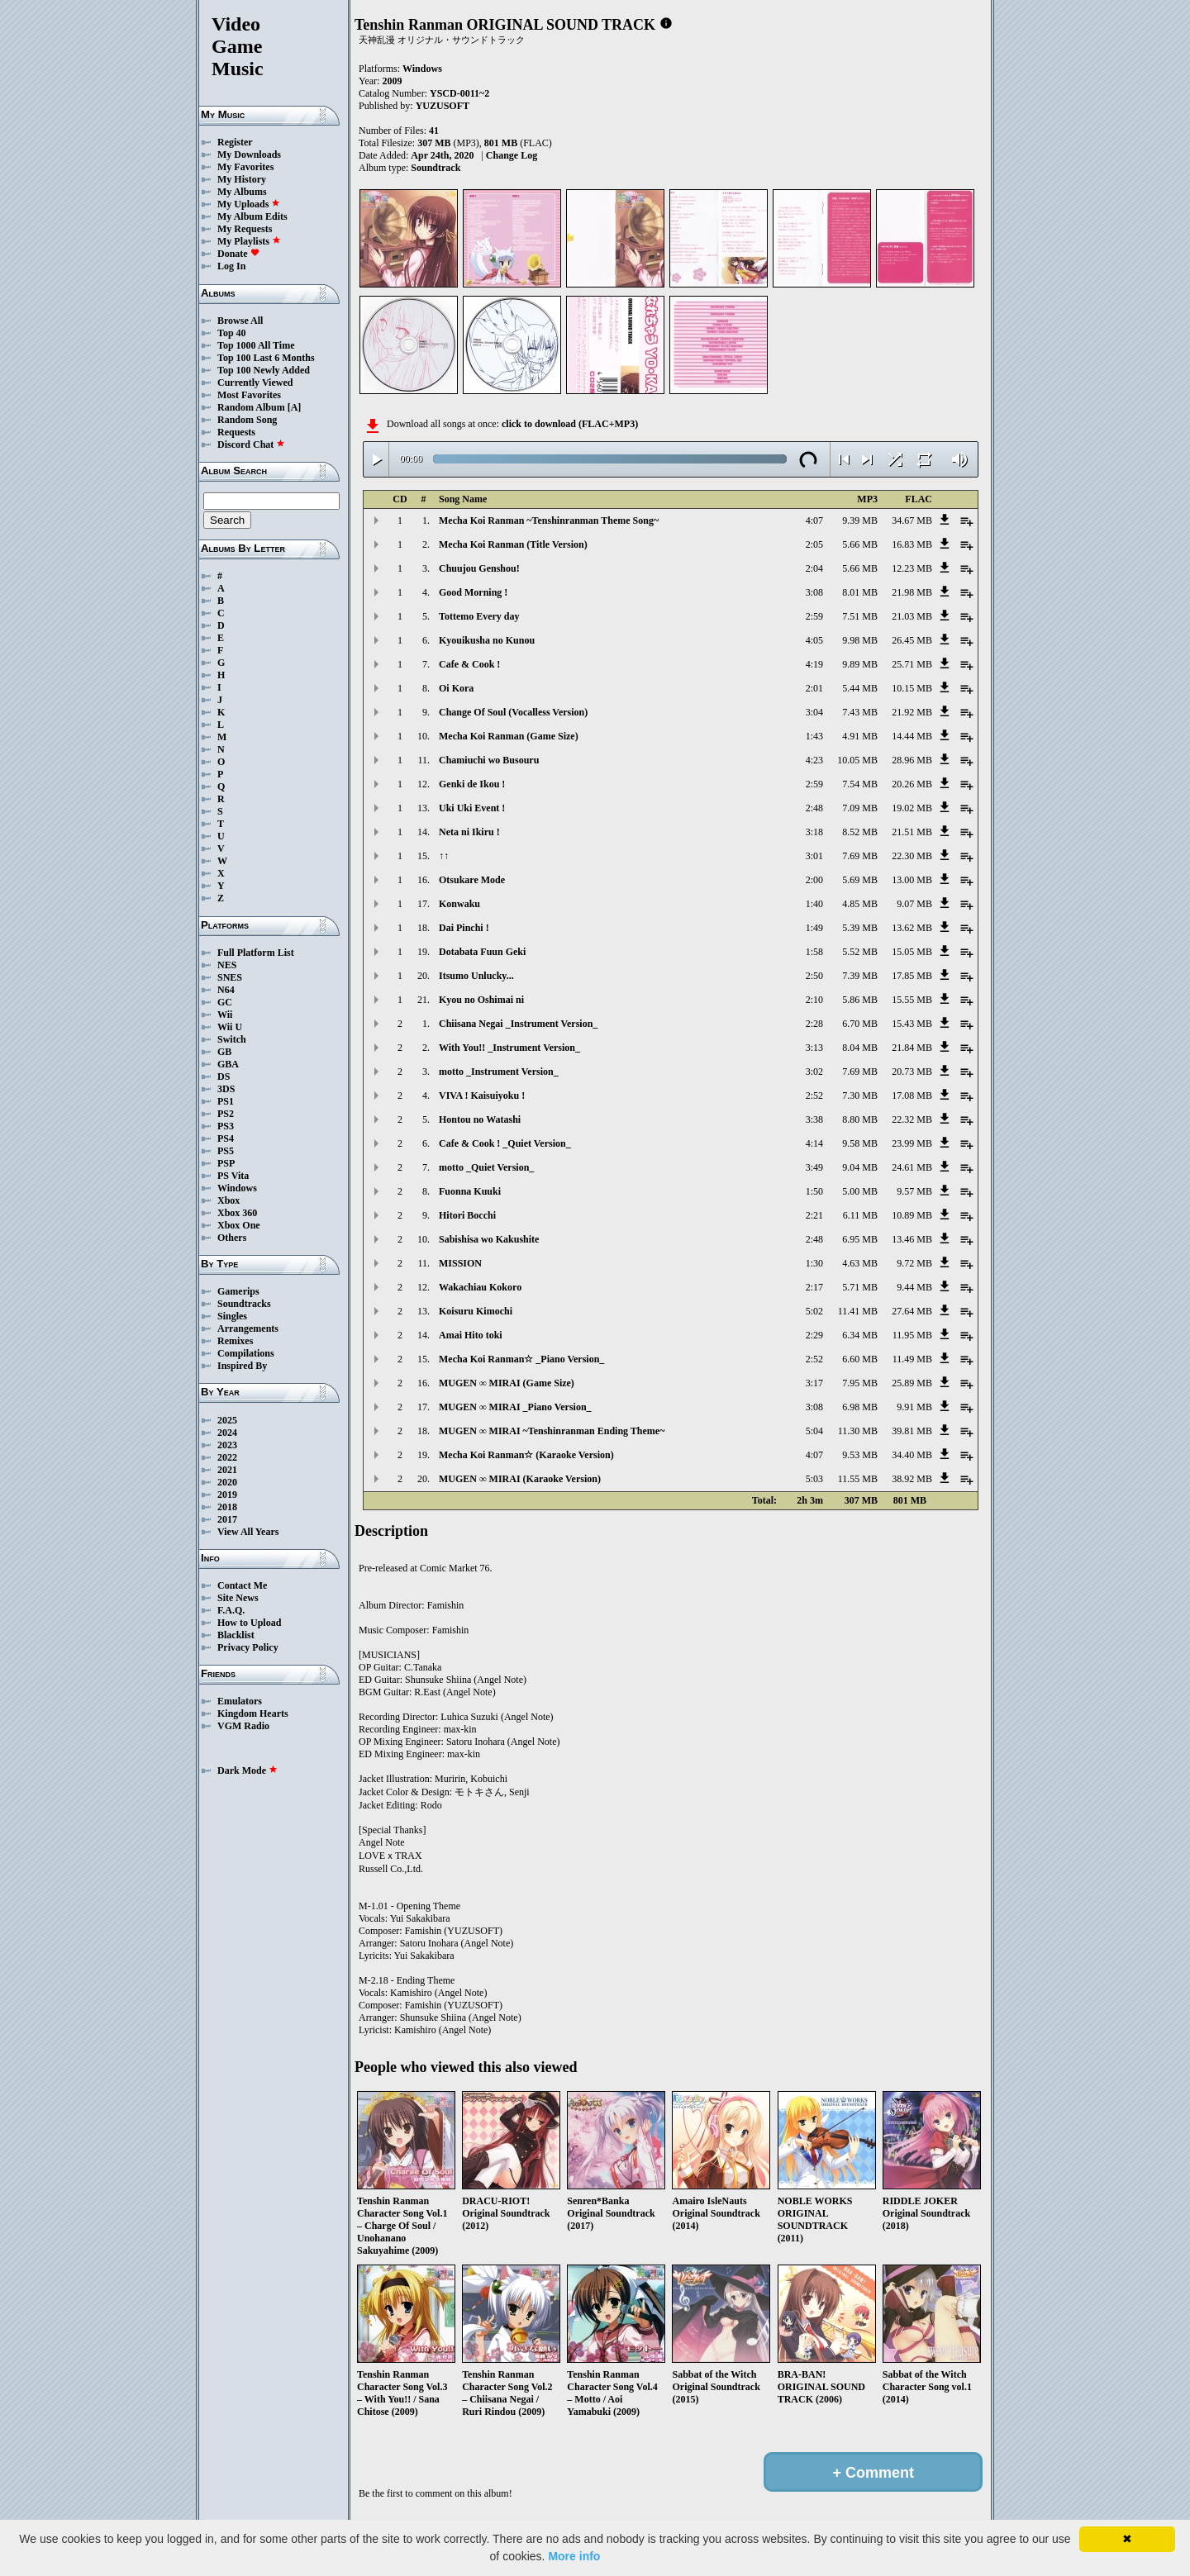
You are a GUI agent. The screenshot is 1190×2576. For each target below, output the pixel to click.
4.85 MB (860, 904)
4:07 (814, 520)
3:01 (814, 856)
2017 (227, 1519)
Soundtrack (435, 167)
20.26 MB (912, 784)
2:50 (814, 975)
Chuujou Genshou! (479, 568)
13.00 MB (912, 880)
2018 (227, 1507)
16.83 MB (912, 544)
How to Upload (249, 1622)
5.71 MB (860, 1287)
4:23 (814, 760)
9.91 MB (914, 1407)
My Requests (244, 229)
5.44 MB (860, 688)
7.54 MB (860, 784)
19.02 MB (912, 808)
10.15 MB (912, 688)
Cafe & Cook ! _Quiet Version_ (505, 1143)
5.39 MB (860, 928)
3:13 (814, 1047)
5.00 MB (860, 1191)
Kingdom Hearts (252, 1713)
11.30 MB (858, 1431)
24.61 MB (912, 1167)
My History (241, 179)
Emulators (239, 1701)
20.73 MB (912, 1071)
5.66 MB (860, 544)
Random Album (251, 407)
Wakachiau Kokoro (480, 1287)
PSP (226, 1163)
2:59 (814, 616)
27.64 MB (912, 1311)
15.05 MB (912, 952)
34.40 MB (912, 1455)
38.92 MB (912, 1479)
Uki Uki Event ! (472, 808)
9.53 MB (860, 1455)
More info (574, 2556)
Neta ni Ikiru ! (469, 832)
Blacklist (236, 1635)
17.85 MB (912, 975)
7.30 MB (860, 1095)
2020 (227, 1482)
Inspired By (242, 1365)
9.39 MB (860, 520)
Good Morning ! (473, 592)
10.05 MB (857, 760)
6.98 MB (860, 1407)
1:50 (814, 1191)
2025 (227, 1420)
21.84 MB (912, 1047)
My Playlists (249, 241)
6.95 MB (860, 1239)
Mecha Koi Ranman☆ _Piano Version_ (521, 1359)
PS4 (225, 1138)
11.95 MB (912, 1335)
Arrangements (247, 1328)
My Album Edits (252, 216)
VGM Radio (243, 1726)
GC (224, 1002)
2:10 (814, 999)
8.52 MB (860, 832)
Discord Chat (251, 444)
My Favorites (245, 167)
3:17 (814, 1383)
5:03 (814, 1479)
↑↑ (444, 856)
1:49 (814, 928)
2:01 (814, 688)
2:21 (814, 1215)
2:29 (814, 1335)
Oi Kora (456, 688)
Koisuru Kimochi (475, 1311)
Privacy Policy (247, 1647)
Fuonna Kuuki (470, 1191)
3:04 (814, 712)
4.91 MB (860, 736)
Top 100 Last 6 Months (266, 358)
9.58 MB (860, 1143)
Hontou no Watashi (480, 1119)
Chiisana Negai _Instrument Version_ (518, 1023)
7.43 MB (860, 712)
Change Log (511, 155)
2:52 (814, 1095)
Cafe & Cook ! (469, 664)
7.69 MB (860, 856)
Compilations (245, 1353)
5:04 (814, 1431)
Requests (236, 432)
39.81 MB (912, 1431)
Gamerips (238, 1291)
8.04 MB (860, 1047)
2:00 (814, 880)
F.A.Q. (231, 1610)
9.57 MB (914, 1191)
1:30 (814, 1263)
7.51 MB (860, 616)
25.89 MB (912, 1383)
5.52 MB (860, 952)
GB (224, 1051)
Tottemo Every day (479, 616)
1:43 (814, 736)
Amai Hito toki (470, 1335)
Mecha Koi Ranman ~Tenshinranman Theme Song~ (549, 520)
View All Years (247, 1532)
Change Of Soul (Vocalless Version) (513, 712)
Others (231, 1237)
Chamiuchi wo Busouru (489, 760)
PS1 (225, 1101)
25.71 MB (912, 664)
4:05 (814, 640)
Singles (232, 1316)
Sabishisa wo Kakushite (489, 1239)
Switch (231, 1039)
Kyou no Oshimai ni (481, 999)
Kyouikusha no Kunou (487, 640)
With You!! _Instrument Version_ (509, 1047)
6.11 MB (860, 1215)
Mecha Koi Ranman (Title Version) (513, 544)
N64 (226, 990)
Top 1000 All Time (255, 345)
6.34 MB (860, 1335)
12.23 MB (912, 568)
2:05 (814, 544)
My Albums (242, 191)
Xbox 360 (237, 1213)
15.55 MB (912, 999)
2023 (227, 1445)
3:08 (814, 592)
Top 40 (231, 333)
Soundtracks (244, 1303)
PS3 (225, 1126)
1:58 (814, 952)
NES (226, 965)
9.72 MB (914, 1263)
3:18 (814, 832)
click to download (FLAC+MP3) (570, 424)
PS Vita (233, 1175)
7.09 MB (860, 808)
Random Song (247, 419)
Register (235, 142)
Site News (238, 1598)
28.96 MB (912, 760)
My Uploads (248, 204)
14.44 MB (912, 736)
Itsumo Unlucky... (476, 975)
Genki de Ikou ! (472, 784)
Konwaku (459, 904)
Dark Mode (247, 1770)
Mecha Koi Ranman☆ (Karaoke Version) (526, 1455)
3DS (226, 1089)
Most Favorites (249, 395)
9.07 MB (914, 904)
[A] (295, 407)
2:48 (814, 808)
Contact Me (242, 1585)
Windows (237, 1188)
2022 (227, 1457)
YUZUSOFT (442, 106)
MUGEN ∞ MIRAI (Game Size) (506, 1383)
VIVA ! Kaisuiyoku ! (482, 1095)
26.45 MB (912, 640)
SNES (229, 977)
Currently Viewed (255, 382)
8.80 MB (860, 1119)
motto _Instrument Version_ (499, 1071)
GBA (228, 1064)
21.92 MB (912, 712)
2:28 (814, 1023)
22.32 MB (912, 1119)
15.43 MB (912, 1023)
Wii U (229, 1027)
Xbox (228, 1200)
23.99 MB (912, 1143)
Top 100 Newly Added (263, 370)
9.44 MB (914, 1287)
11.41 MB (858, 1311)
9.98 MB (860, 640)
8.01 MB (860, 592)
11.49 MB (912, 1359)
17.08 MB (912, 1095)
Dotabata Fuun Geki (482, 952)
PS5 (225, 1151)
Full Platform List (255, 952)
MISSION (460, 1263)
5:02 (814, 1311)
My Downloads (249, 154)
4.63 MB (860, 1263)
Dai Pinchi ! (464, 928)
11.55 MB (858, 1479)
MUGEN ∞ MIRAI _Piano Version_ (515, 1407)
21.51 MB (912, 832)
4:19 (814, 664)
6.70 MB (860, 1023)
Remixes (235, 1341)
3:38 (814, 1119)
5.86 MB (860, 999)
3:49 (814, 1167)
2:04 (814, 568)
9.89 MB (860, 664)
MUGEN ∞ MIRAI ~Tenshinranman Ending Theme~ (551, 1431)
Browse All (240, 320)
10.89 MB (912, 1215)
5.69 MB (860, 880)
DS (223, 1076)
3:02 (814, 1071)
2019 (227, 1494)
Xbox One (238, 1225)
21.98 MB (912, 592)
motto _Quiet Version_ (486, 1167)
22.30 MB (912, 856)
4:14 (814, 1143)
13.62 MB (912, 928)
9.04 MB (860, 1167)
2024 (227, 1432)
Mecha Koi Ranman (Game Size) (508, 736)
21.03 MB (912, 616)
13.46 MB (912, 1239)
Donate (238, 253)
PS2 (225, 1113)
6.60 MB (860, 1359)
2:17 (814, 1287)
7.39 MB (860, 975)
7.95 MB (860, 1383)
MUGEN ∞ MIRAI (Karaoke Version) (520, 1479)
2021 (227, 1470)
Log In (231, 266)
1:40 (814, 904)
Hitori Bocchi (467, 1215)
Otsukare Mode (472, 880)
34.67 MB (912, 520)
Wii (224, 1014)
